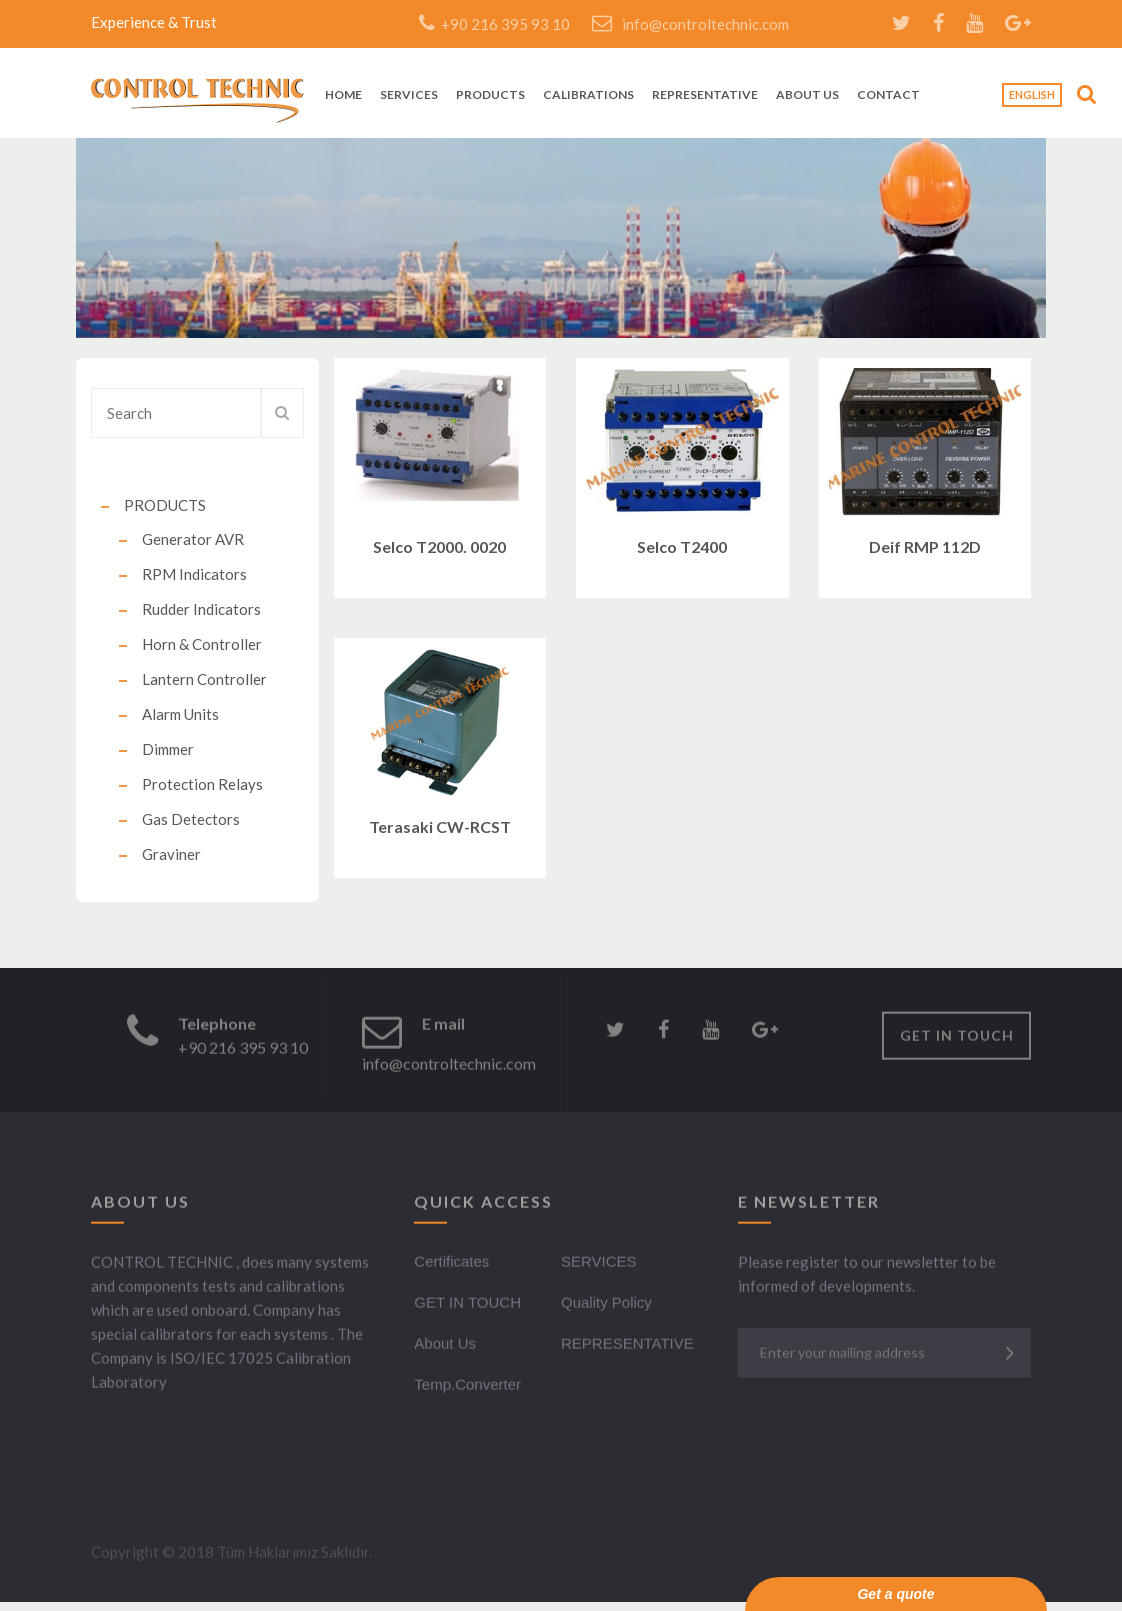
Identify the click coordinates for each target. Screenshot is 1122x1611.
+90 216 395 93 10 (494, 24)
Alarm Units (180, 714)
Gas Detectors (191, 819)
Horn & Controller (202, 644)
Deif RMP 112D (925, 546)
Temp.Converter (467, 1386)
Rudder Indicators (201, 609)
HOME (343, 95)
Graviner (171, 854)
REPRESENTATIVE (705, 95)
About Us (445, 1345)
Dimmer (168, 749)
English (1032, 94)
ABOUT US (807, 95)
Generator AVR (193, 539)
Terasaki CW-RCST (440, 826)
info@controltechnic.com (690, 24)
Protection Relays (202, 784)
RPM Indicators (194, 574)
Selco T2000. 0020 (439, 546)
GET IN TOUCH (957, 1037)
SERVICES (409, 95)
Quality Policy (606, 1304)
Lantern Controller (204, 679)
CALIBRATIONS (588, 95)
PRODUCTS (490, 95)
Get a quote (895, 1594)
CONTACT (888, 95)
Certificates (451, 1263)
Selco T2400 (682, 546)
